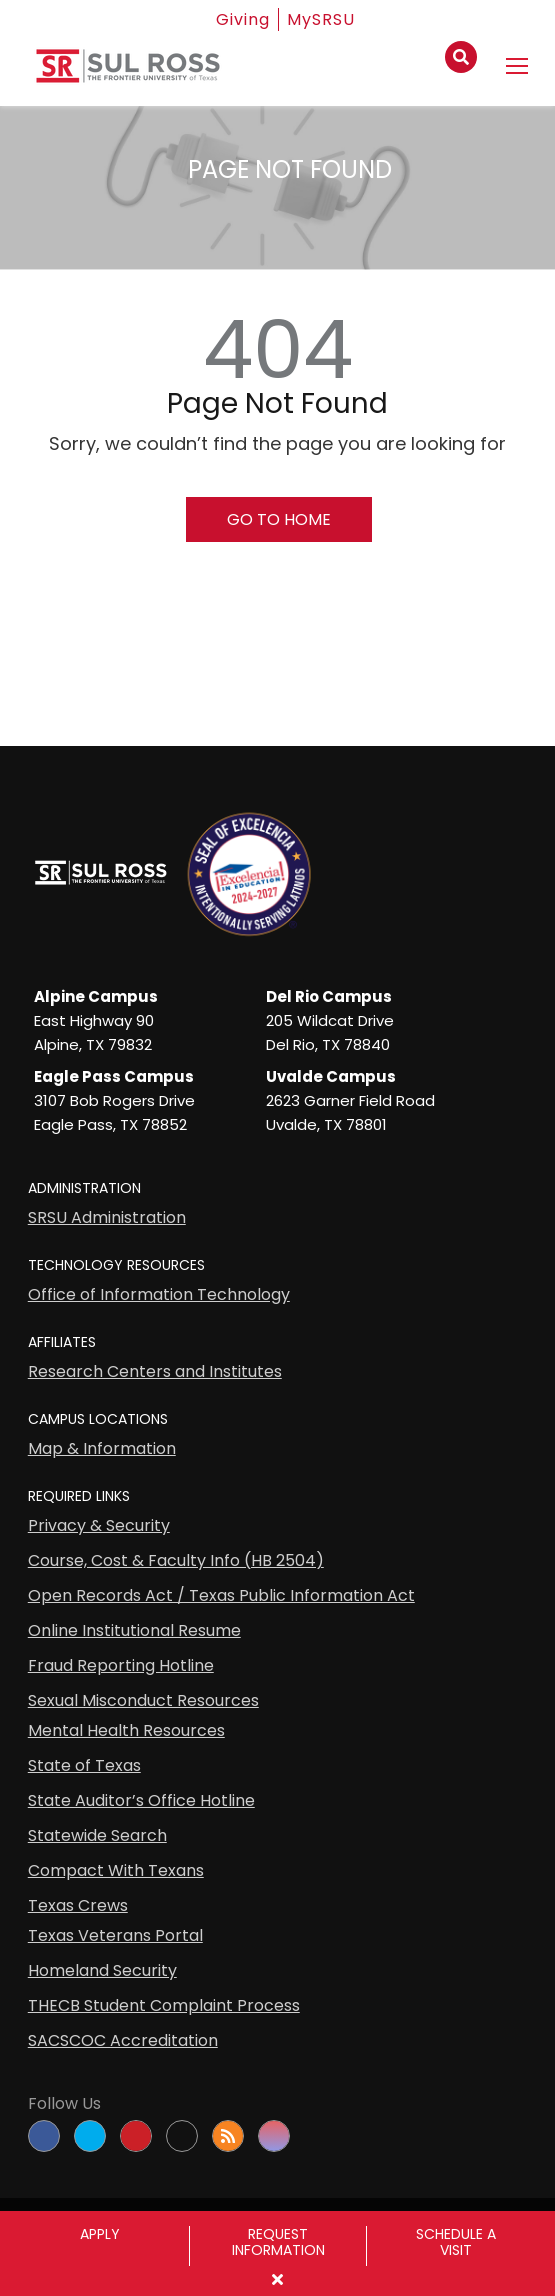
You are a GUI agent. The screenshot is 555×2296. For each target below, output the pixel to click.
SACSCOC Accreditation (123, 2040)
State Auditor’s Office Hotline (141, 1800)
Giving (243, 19)
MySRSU (321, 19)
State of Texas (84, 1765)
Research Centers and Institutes (155, 1371)
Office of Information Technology (159, 1294)
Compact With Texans (116, 1870)
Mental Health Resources (126, 1730)
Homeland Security (102, 1970)
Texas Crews (78, 1905)
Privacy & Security (99, 1525)
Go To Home (279, 519)
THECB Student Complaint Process (164, 2005)
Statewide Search (97, 1835)
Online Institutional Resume (134, 1630)
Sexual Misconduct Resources (143, 1700)
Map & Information (102, 1448)
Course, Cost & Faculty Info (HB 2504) (176, 1560)
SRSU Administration (107, 1217)
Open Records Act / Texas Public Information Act (221, 1595)
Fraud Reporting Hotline (121, 1665)
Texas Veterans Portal (115, 1935)
